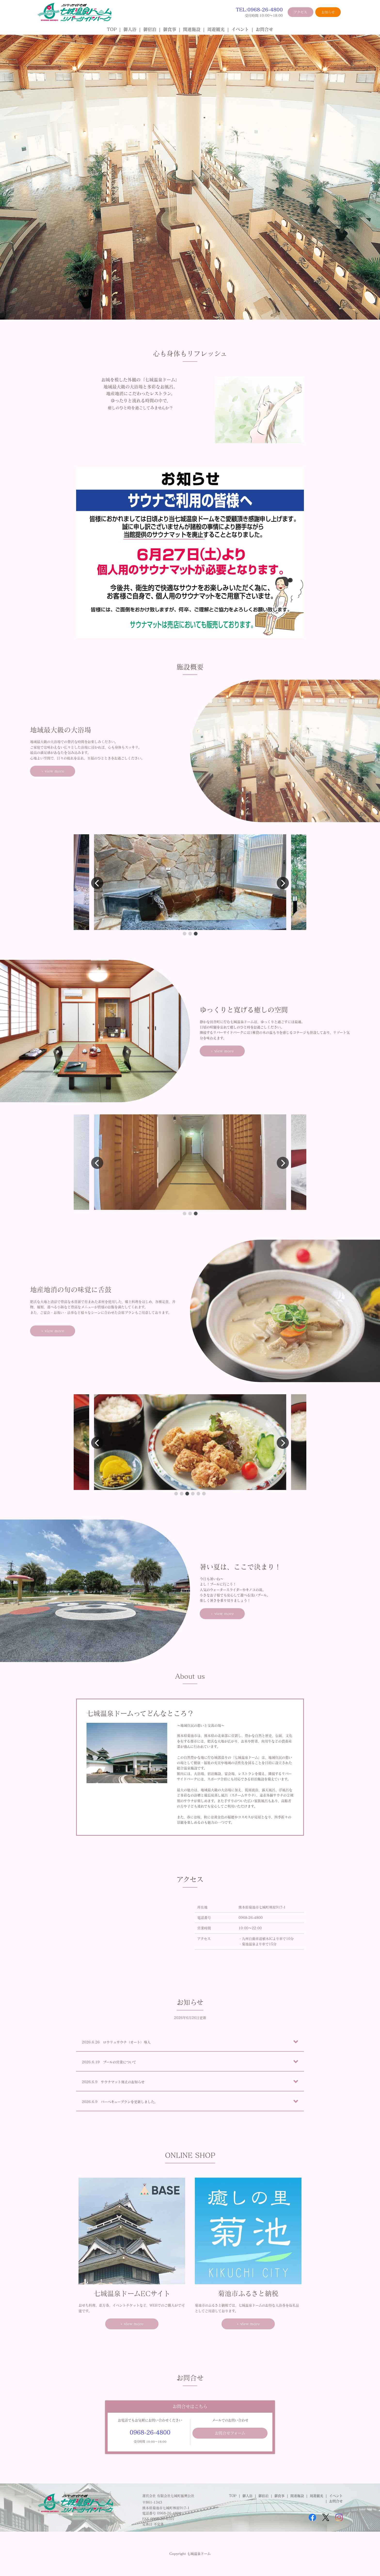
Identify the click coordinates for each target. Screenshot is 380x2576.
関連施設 (191, 29)
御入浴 (129, 29)
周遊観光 (216, 29)
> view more (52, 771)
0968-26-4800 (150, 2432)
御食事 (169, 29)
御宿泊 (149, 29)
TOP (112, 29)
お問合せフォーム (230, 2433)
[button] (184, 934)
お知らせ (328, 12)
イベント (240, 29)
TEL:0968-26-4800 (259, 9)
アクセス (300, 12)
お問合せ (264, 29)
